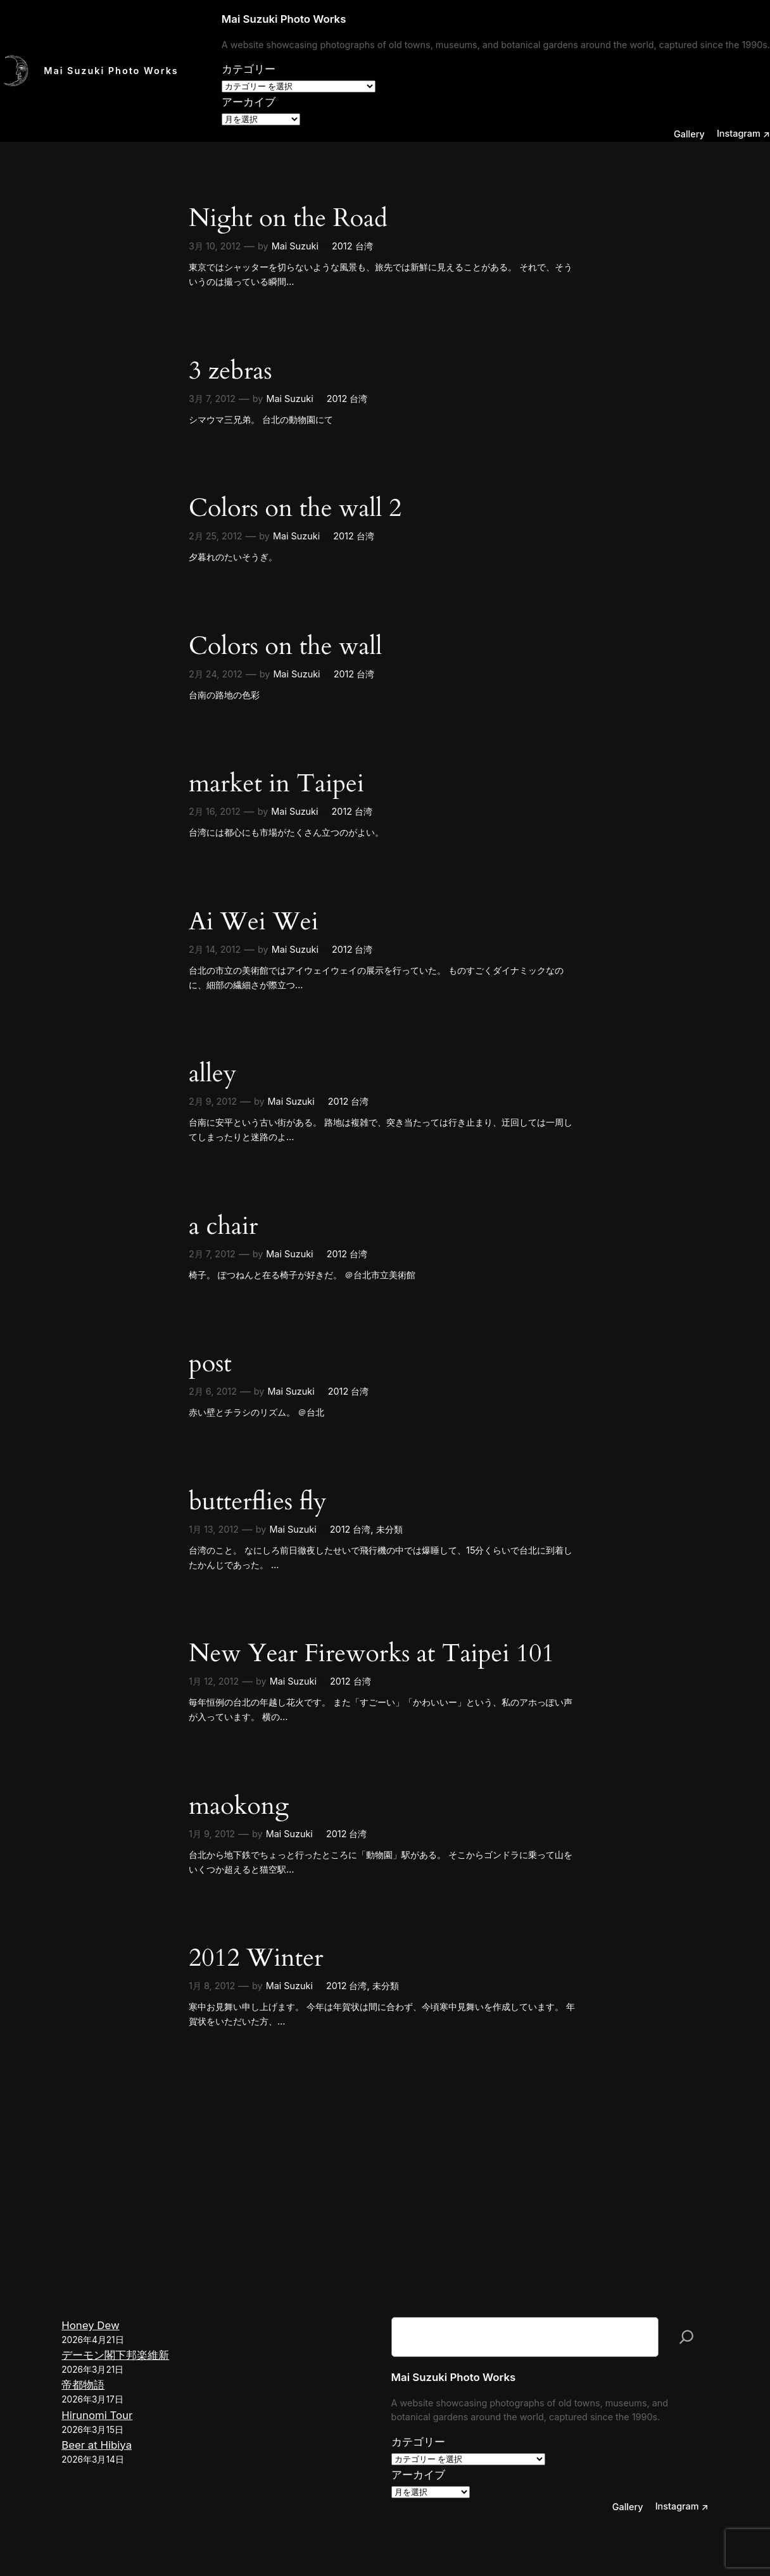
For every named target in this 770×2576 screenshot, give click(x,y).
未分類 (389, 1529)
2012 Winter (256, 1958)
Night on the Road (288, 218)
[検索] (686, 2337)
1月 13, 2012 (214, 1529)
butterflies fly (258, 1501)
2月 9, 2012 (213, 1101)
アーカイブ (248, 102)
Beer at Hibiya (96, 2445)
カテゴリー (248, 69)
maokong (239, 1806)
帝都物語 (82, 2384)
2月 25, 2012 (215, 536)
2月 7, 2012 (212, 1253)
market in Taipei (276, 783)
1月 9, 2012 (212, 1833)
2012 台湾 (352, 246)
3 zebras (230, 371)
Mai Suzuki (295, 246)
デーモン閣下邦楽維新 (115, 2355)
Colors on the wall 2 (295, 508)
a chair (223, 1226)
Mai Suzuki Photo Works (111, 70)
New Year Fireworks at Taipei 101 (371, 1653)
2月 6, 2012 (213, 1391)
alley (213, 1073)
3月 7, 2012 (212, 398)
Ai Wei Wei (254, 921)
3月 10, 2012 (215, 246)
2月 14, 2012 (215, 949)
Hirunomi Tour (96, 2415)
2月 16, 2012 (215, 811)
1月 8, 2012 (212, 1985)
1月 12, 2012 (214, 1681)
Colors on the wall (285, 646)
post (210, 1363)
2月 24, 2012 (216, 674)
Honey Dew (90, 2325)
